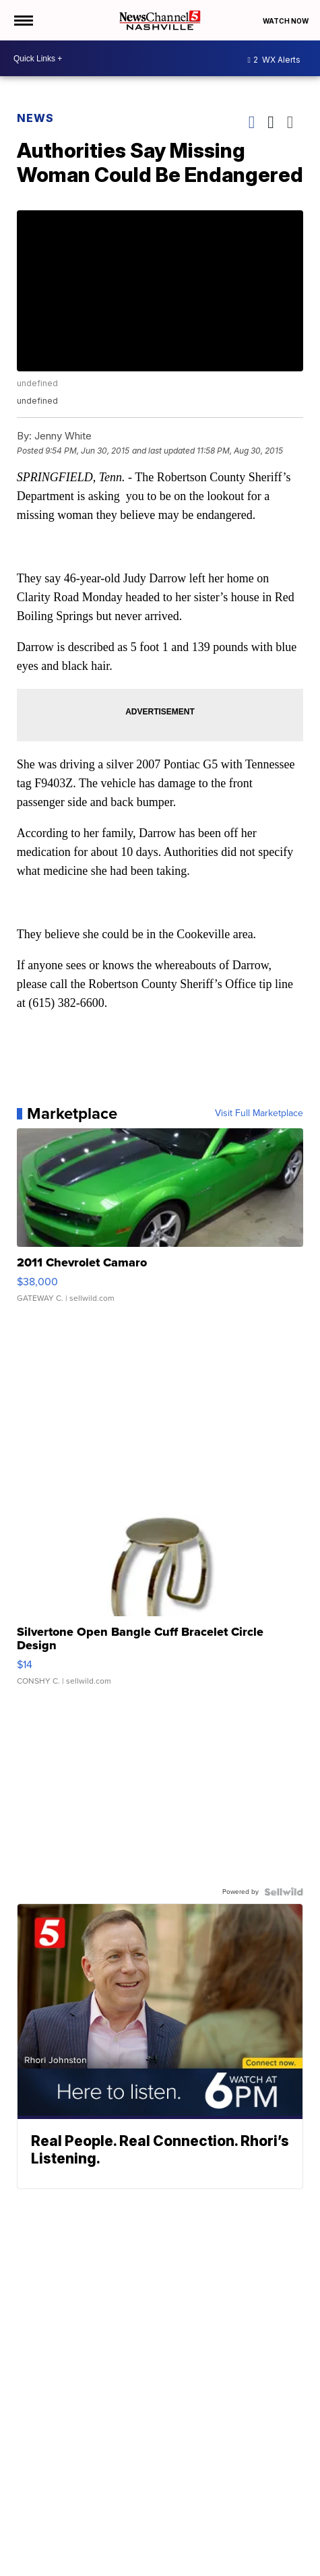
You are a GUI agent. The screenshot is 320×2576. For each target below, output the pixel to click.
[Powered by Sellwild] (283, 1892)
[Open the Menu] (22, 20)
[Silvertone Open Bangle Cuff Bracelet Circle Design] (160, 1598)
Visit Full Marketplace (259, 1113)
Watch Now (286, 21)
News (35, 118)
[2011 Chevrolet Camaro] (160, 1222)
